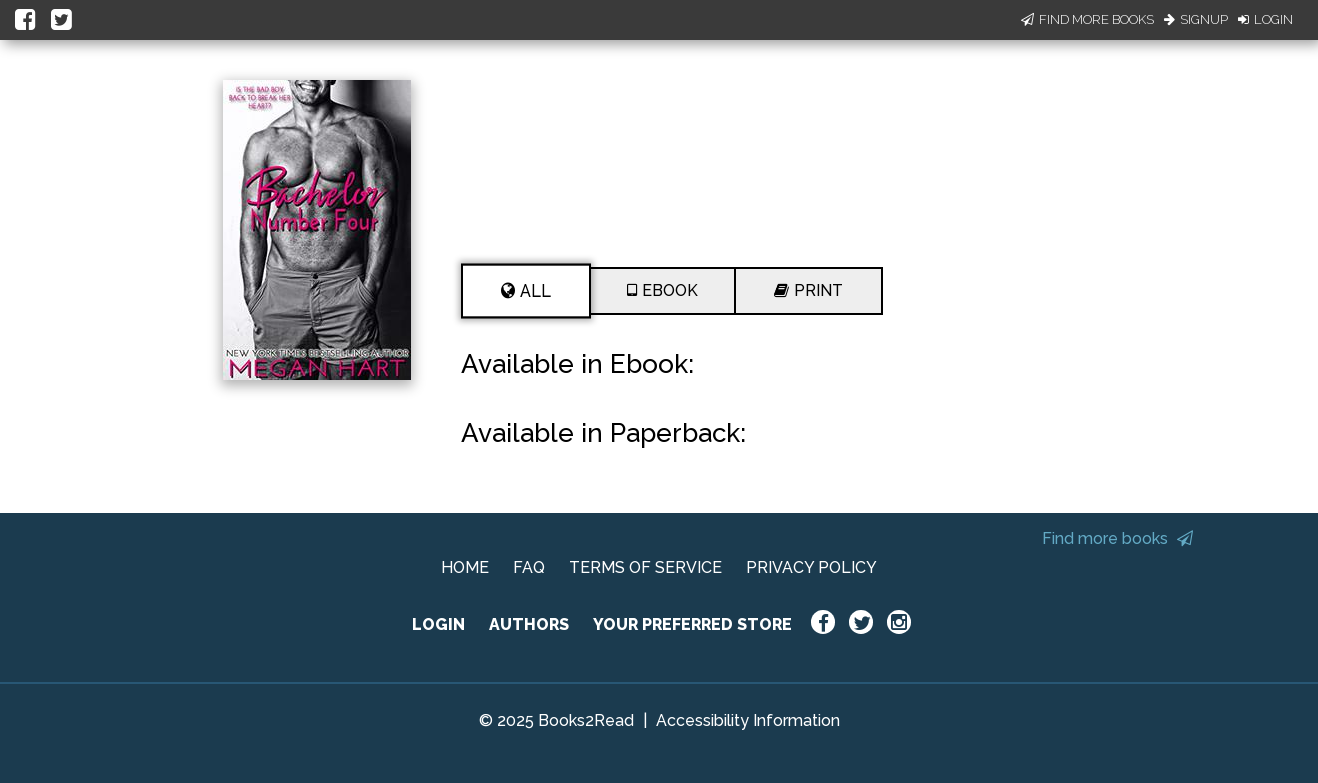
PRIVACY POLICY (811, 567)
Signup (1196, 19)
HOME (465, 567)
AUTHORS (529, 624)
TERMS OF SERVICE (645, 567)
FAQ (529, 567)
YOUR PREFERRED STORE (692, 624)
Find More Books (1087, 19)
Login (1265, 19)
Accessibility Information (748, 720)
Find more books (1117, 538)
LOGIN (438, 624)
